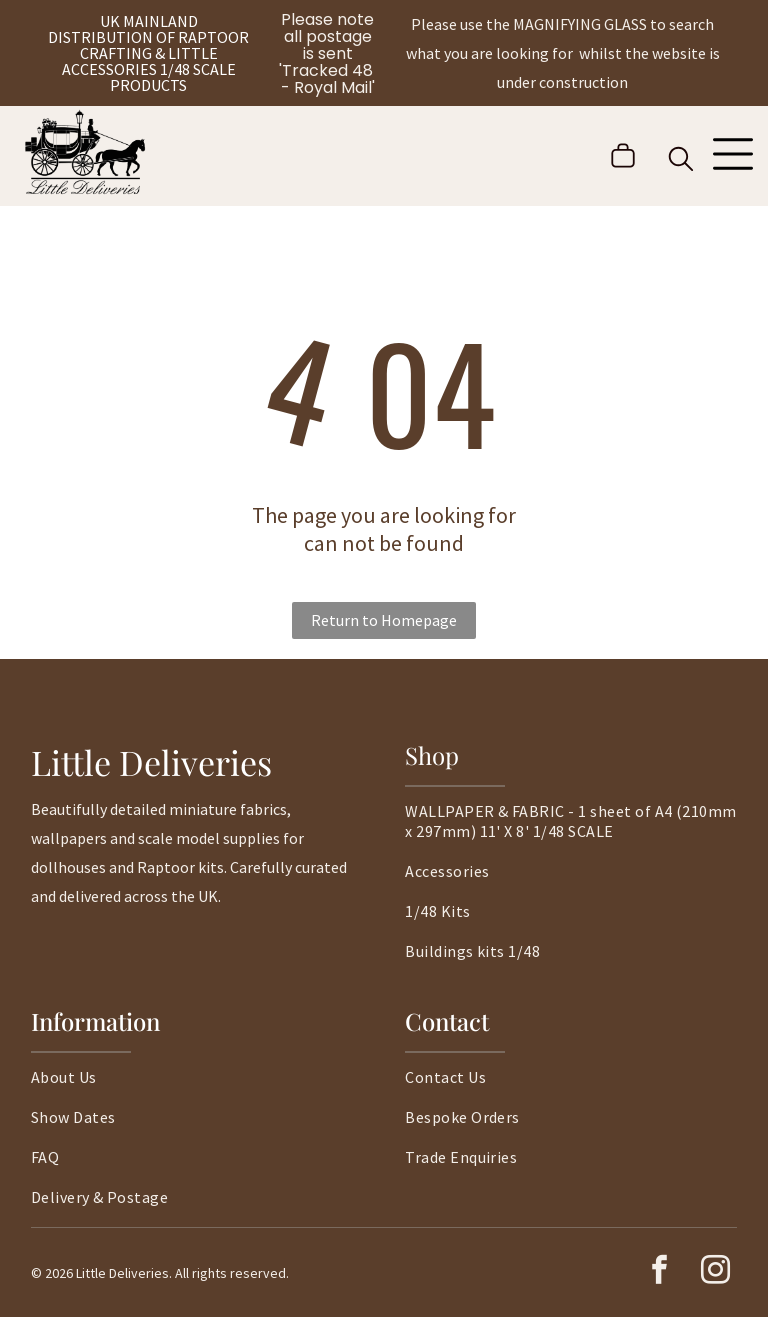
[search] (681, 161)
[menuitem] (571, 831)
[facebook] (659, 1272)
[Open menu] (733, 156)
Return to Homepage (384, 620)
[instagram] (715, 1272)
